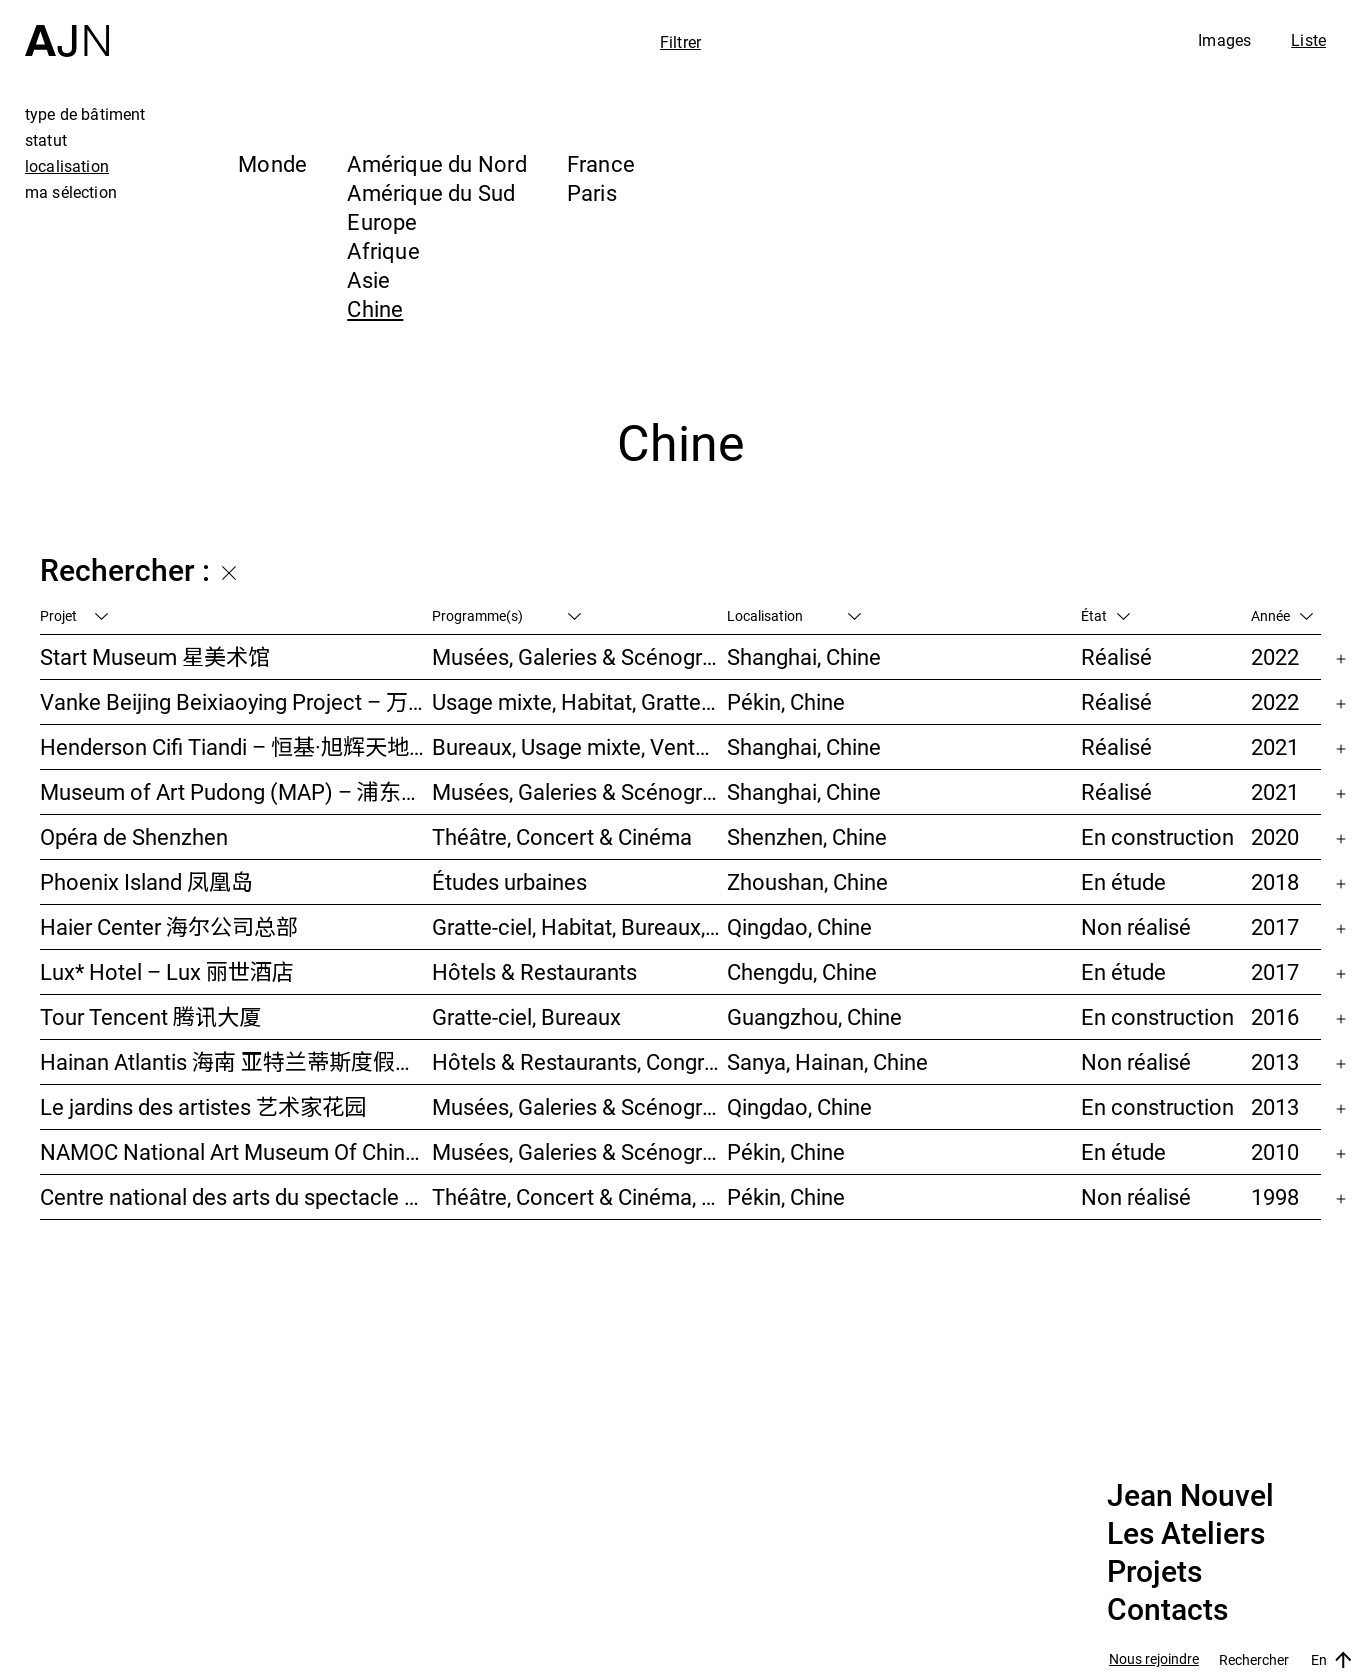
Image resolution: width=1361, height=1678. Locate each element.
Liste (1308, 40)
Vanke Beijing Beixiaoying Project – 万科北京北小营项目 (236, 701)
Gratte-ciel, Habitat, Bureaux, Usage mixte (579, 926)
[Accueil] (67, 28)
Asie (368, 279)
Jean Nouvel (1190, 1496)
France (601, 163)
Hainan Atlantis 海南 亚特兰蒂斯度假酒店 (236, 1061)
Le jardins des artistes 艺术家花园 (203, 1106)
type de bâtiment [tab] (85, 114)
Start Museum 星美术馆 (155, 656)
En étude (1123, 881)
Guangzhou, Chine (814, 1016)
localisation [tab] (67, 166)
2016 (1275, 1016)
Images (1224, 40)
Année (1282, 615)
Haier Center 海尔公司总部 (169, 926)
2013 (1275, 1061)
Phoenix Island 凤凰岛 (146, 881)
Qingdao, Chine (799, 926)
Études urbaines (509, 881)
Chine (375, 308)
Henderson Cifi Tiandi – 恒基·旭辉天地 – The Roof (236, 746)
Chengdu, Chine (802, 971)
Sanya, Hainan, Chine (827, 1061)
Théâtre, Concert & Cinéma (562, 836)
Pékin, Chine (786, 701)
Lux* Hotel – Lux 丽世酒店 (167, 971)
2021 (1275, 746)
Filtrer (680, 42)
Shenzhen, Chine (807, 836)
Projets (1154, 1572)
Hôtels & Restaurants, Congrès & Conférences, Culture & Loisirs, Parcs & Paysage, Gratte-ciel (579, 1061)
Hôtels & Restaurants (534, 971)
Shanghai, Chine (804, 656)
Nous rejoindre (1154, 1659)
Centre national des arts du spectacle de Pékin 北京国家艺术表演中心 (236, 1196)
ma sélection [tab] (71, 192)
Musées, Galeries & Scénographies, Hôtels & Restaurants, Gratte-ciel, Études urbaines (579, 1106)
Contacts (1167, 1610)
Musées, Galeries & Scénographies (579, 656)
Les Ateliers (1186, 1534)
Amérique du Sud (431, 192)
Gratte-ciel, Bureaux (526, 1016)
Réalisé (1116, 656)
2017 (1275, 926)
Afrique (383, 250)
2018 (1275, 881)
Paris (592, 192)
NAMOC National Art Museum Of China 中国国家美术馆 (236, 1151)
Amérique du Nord (437, 163)
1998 (1275, 1196)
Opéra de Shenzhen (134, 836)
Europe (382, 221)
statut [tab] (46, 140)
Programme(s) (506, 615)
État (1105, 615)
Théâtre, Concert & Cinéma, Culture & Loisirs (579, 1196)
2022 (1275, 656)
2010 (1275, 1151)
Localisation (794, 615)
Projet (74, 615)
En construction (1157, 836)
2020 (1275, 836)
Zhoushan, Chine (807, 881)
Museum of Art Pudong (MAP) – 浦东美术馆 (236, 791)
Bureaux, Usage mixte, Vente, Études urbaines (579, 746)
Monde (272, 163)
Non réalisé (1136, 926)
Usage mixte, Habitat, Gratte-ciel (579, 701)
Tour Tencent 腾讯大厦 (150, 1016)
